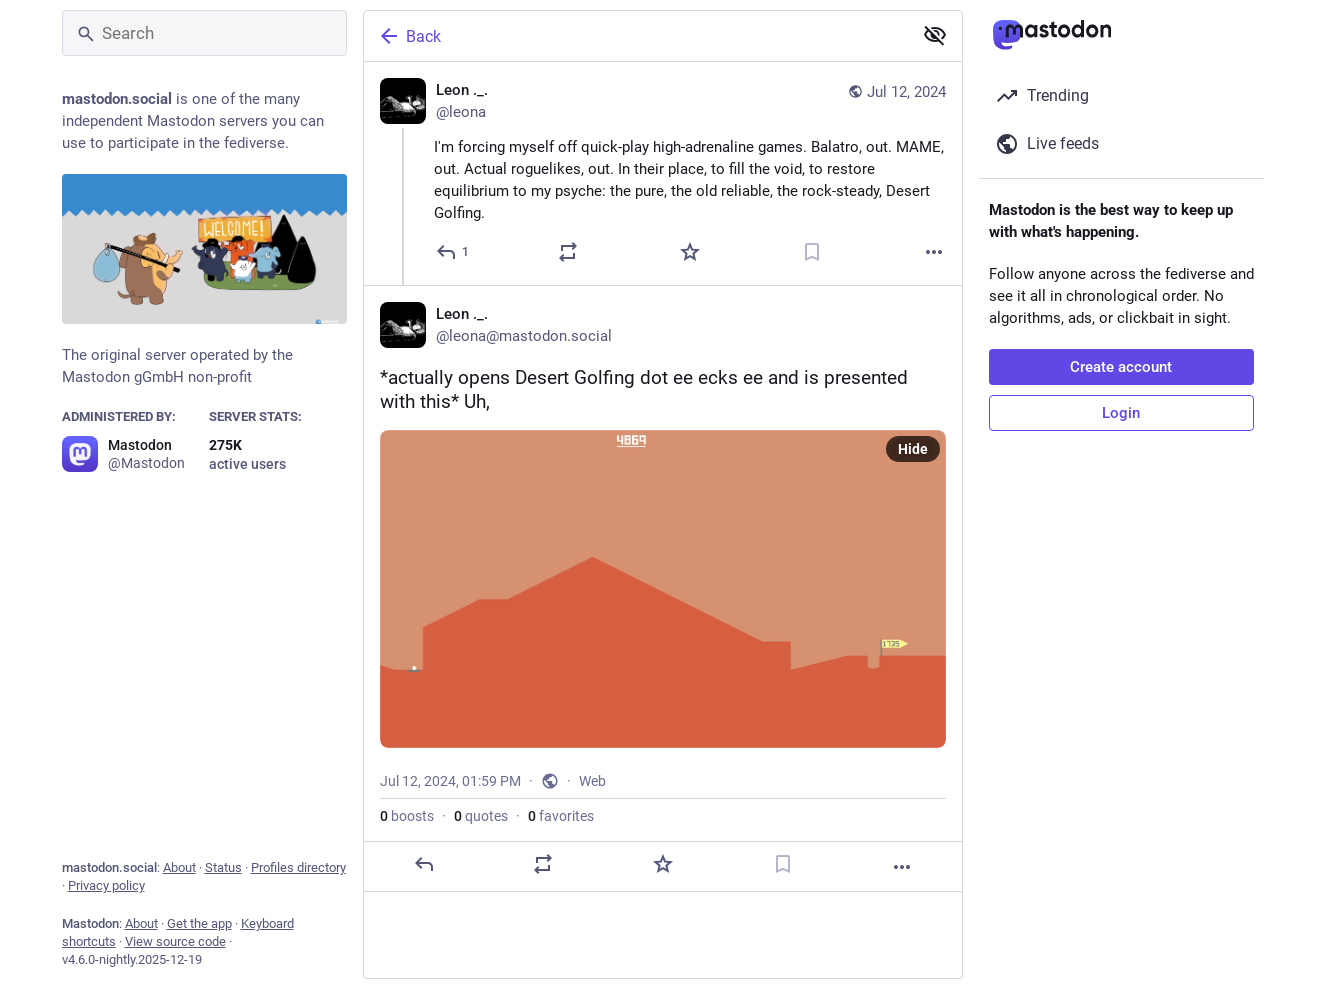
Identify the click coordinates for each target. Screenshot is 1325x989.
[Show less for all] (935, 35)
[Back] (636, 36)
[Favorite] (690, 252)
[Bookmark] (812, 252)
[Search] (204, 33)
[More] (934, 252)
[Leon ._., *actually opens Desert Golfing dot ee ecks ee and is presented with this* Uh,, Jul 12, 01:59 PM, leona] (663, 588)
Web (592, 781)
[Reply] (453, 252)
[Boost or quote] (568, 252)
